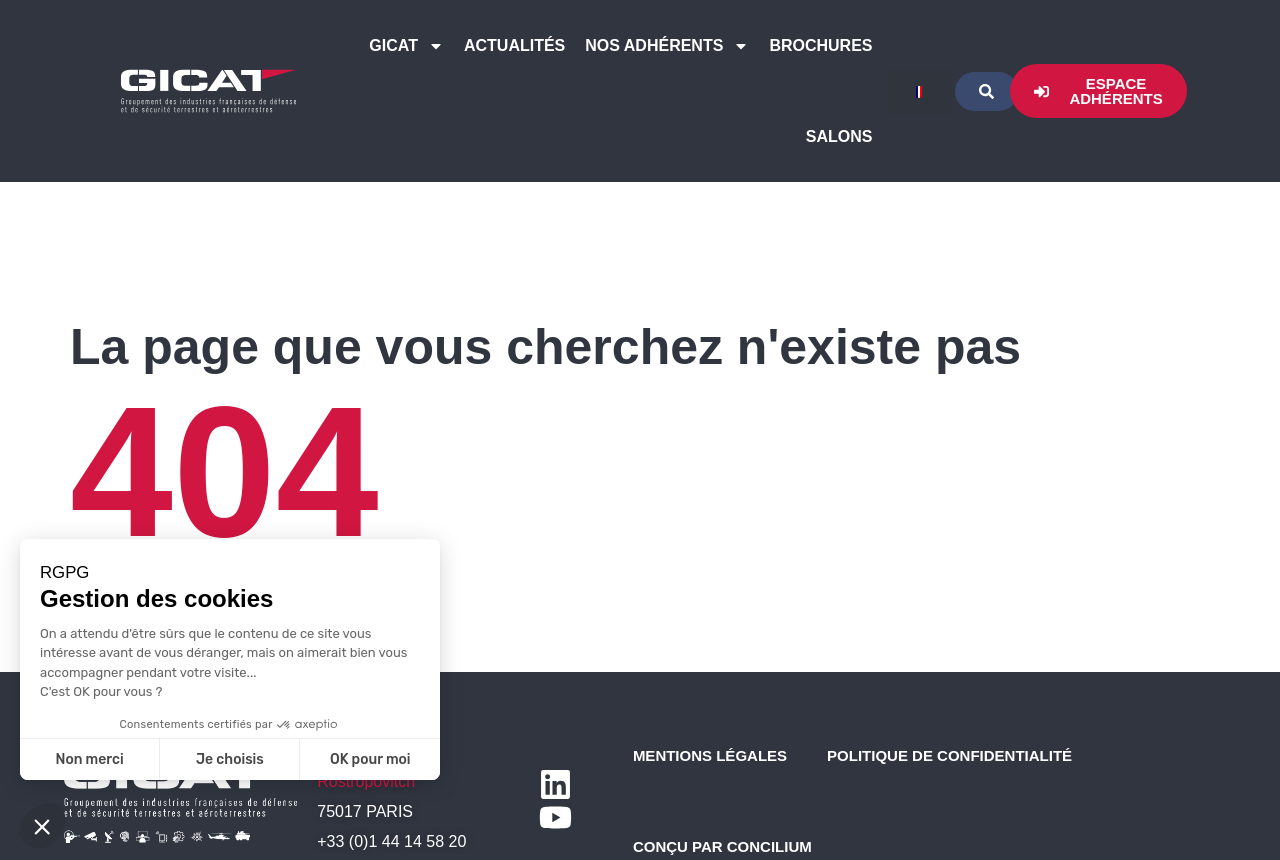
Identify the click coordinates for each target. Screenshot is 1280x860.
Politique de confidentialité (949, 755)
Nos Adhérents (667, 46)
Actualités (514, 45)
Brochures (820, 45)
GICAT (406, 46)
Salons (839, 136)
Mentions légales (710, 755)
